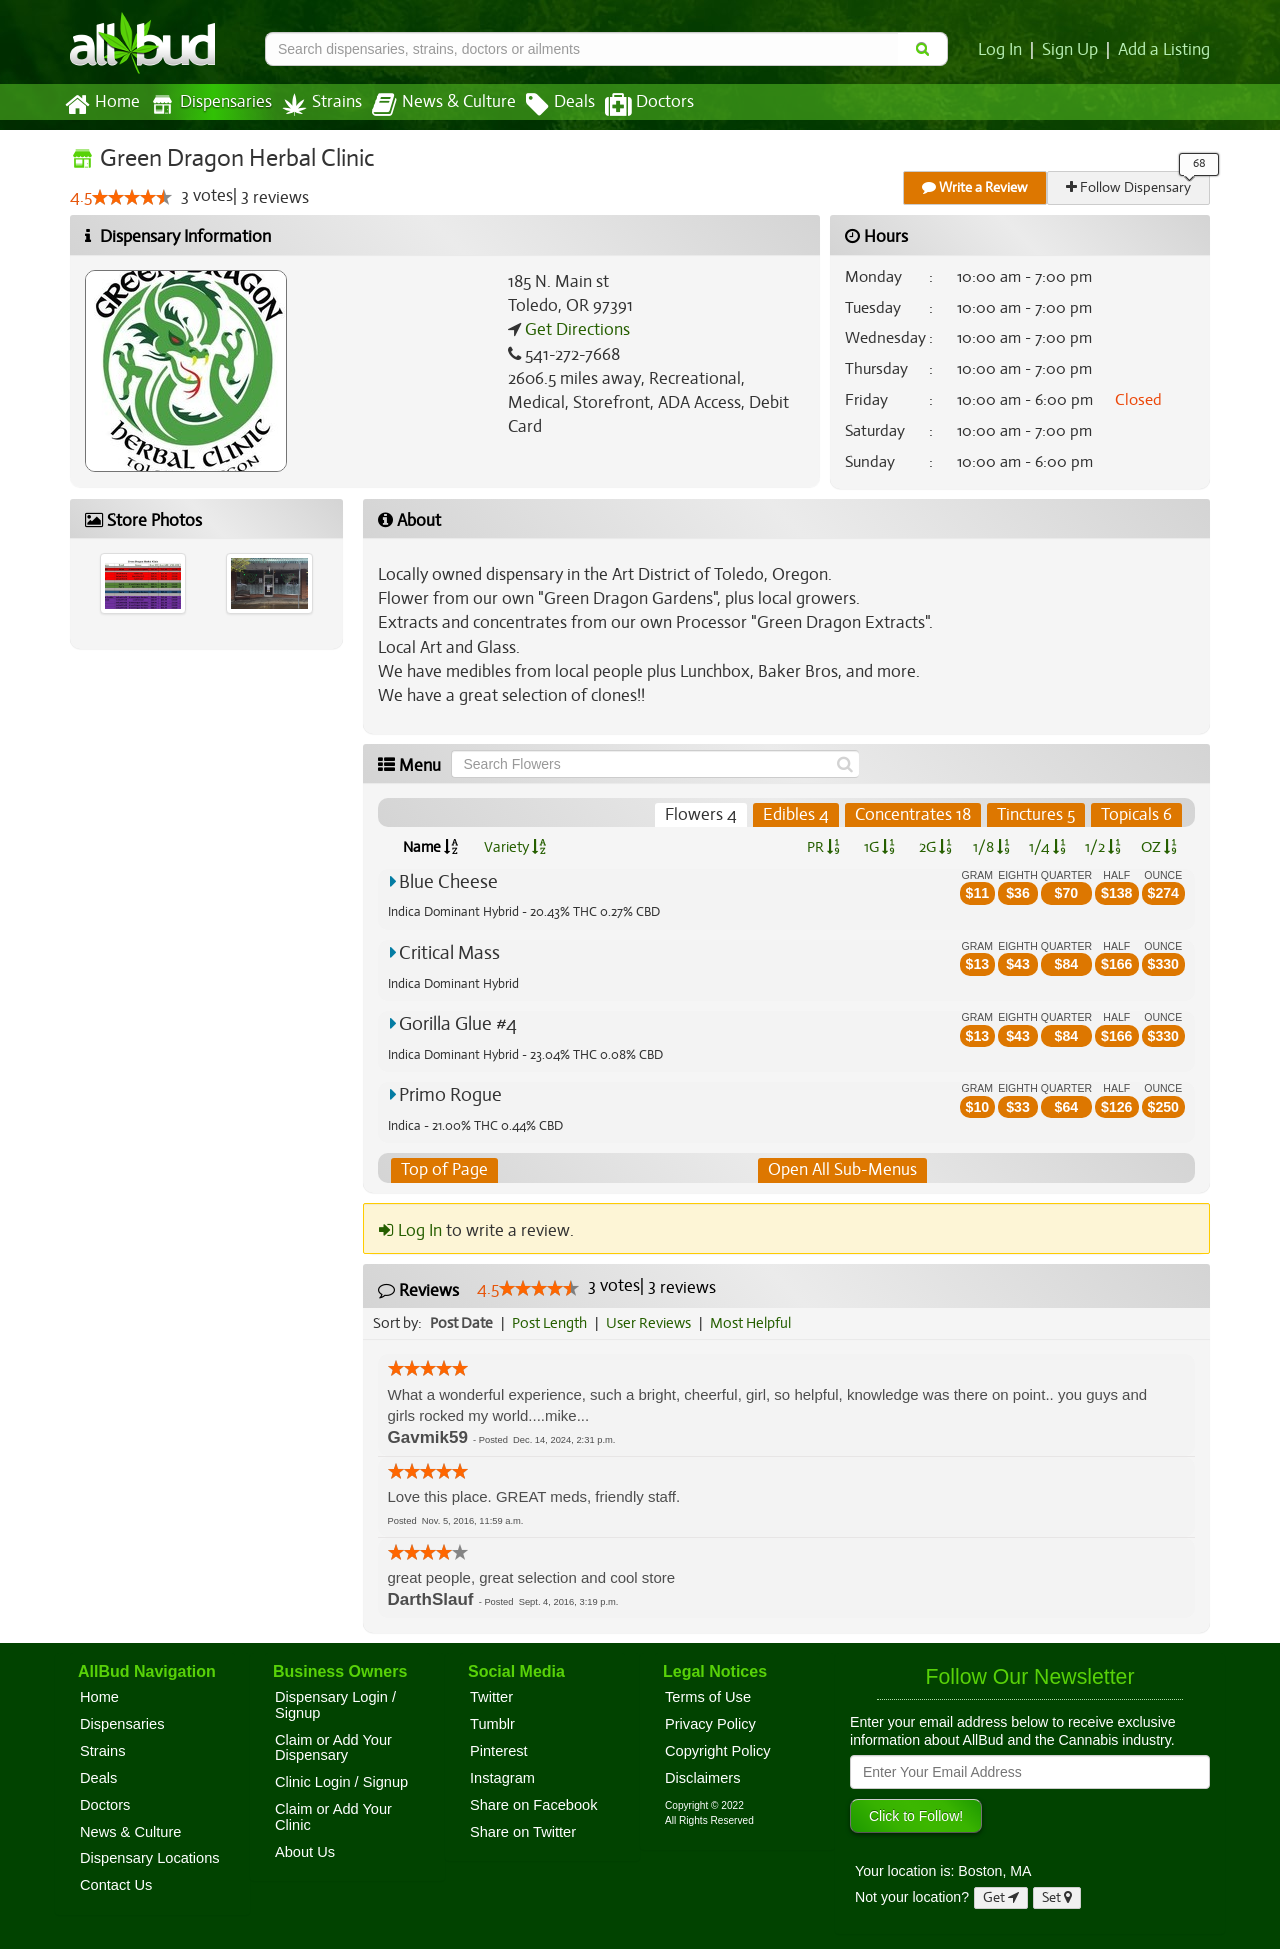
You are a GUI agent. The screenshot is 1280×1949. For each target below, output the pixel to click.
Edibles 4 (797, 815)
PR (822, 847)
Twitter (491, 1697)
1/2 (1103, 847)
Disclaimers (703, 1778)
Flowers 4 (704, 815)
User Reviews (653, 1323)
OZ (1159, 847)
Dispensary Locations (150, 1859)
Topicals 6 (1137, 815)
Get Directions (575, 330)
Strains (315, 104)
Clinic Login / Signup (341, 1782)
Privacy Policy (710, 1724)
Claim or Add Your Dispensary (333, 1748)
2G (935, 847)
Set (1057, 1897)
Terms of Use (708, 1697)
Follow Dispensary (1130, 187)
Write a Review (976, 187)
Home (101, 105)
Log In (1004, 50)
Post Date (462, 1323)
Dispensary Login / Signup (335, 1705)
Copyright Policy (718, 1751)
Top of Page (443, 1170)
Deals (545, 105)
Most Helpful (757, 1323)
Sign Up (1073, 50)
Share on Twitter (523, 1832)
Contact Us (116, 1885)
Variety (515, 847)
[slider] (132, 198)
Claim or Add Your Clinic (333, 1817)
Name (430, 847)
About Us (305, 1852)
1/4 (1047, 847)
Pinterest (499, 1751)
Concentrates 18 (913, 815)
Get (1001, 1897)
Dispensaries (207, 104)
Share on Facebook (534, 1805)
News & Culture (433, 105)
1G (879, 847)
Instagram (502, 1778)
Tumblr (492, 1724)
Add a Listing (1165, 50)
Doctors (632, 105)
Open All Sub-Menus (842, 1170)
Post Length (552, 1323)
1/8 (991, 847)
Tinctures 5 (1036, 815)
